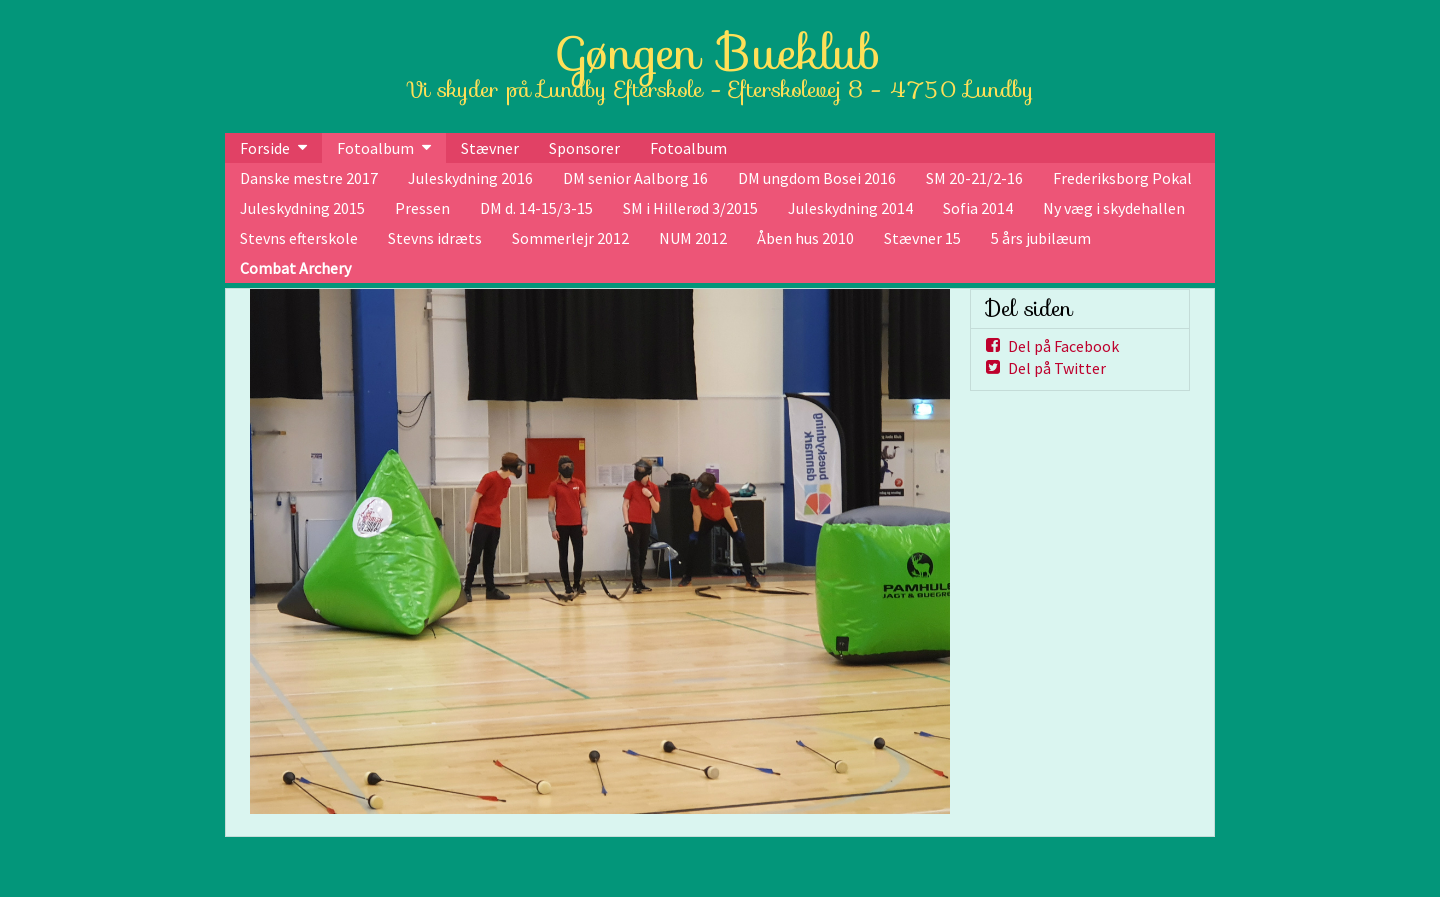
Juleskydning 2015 (302, 208)
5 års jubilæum (1041, 238)
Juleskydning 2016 (470, 178)
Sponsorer (584, 148)
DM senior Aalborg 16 (635, 178)
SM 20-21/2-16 (974, 178)
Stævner (490, 148)
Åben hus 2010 (805, 238)
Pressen (422, 208)
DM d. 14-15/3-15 (536, 208)
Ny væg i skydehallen (1114, 208)
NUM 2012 (693, 238)
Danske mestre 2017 (309, 178)
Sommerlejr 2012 (570, 238)
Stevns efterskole (299, 238)
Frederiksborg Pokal (1122, 178)
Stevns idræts (435, 238)
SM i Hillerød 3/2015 (690, 208)
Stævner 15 (922, 238)
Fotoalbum (375, 148)
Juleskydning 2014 (850, 208)
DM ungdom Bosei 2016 (817, 178)
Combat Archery (295, 268)
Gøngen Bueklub (720, 53)
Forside (265, 148)
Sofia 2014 (978, 208)
